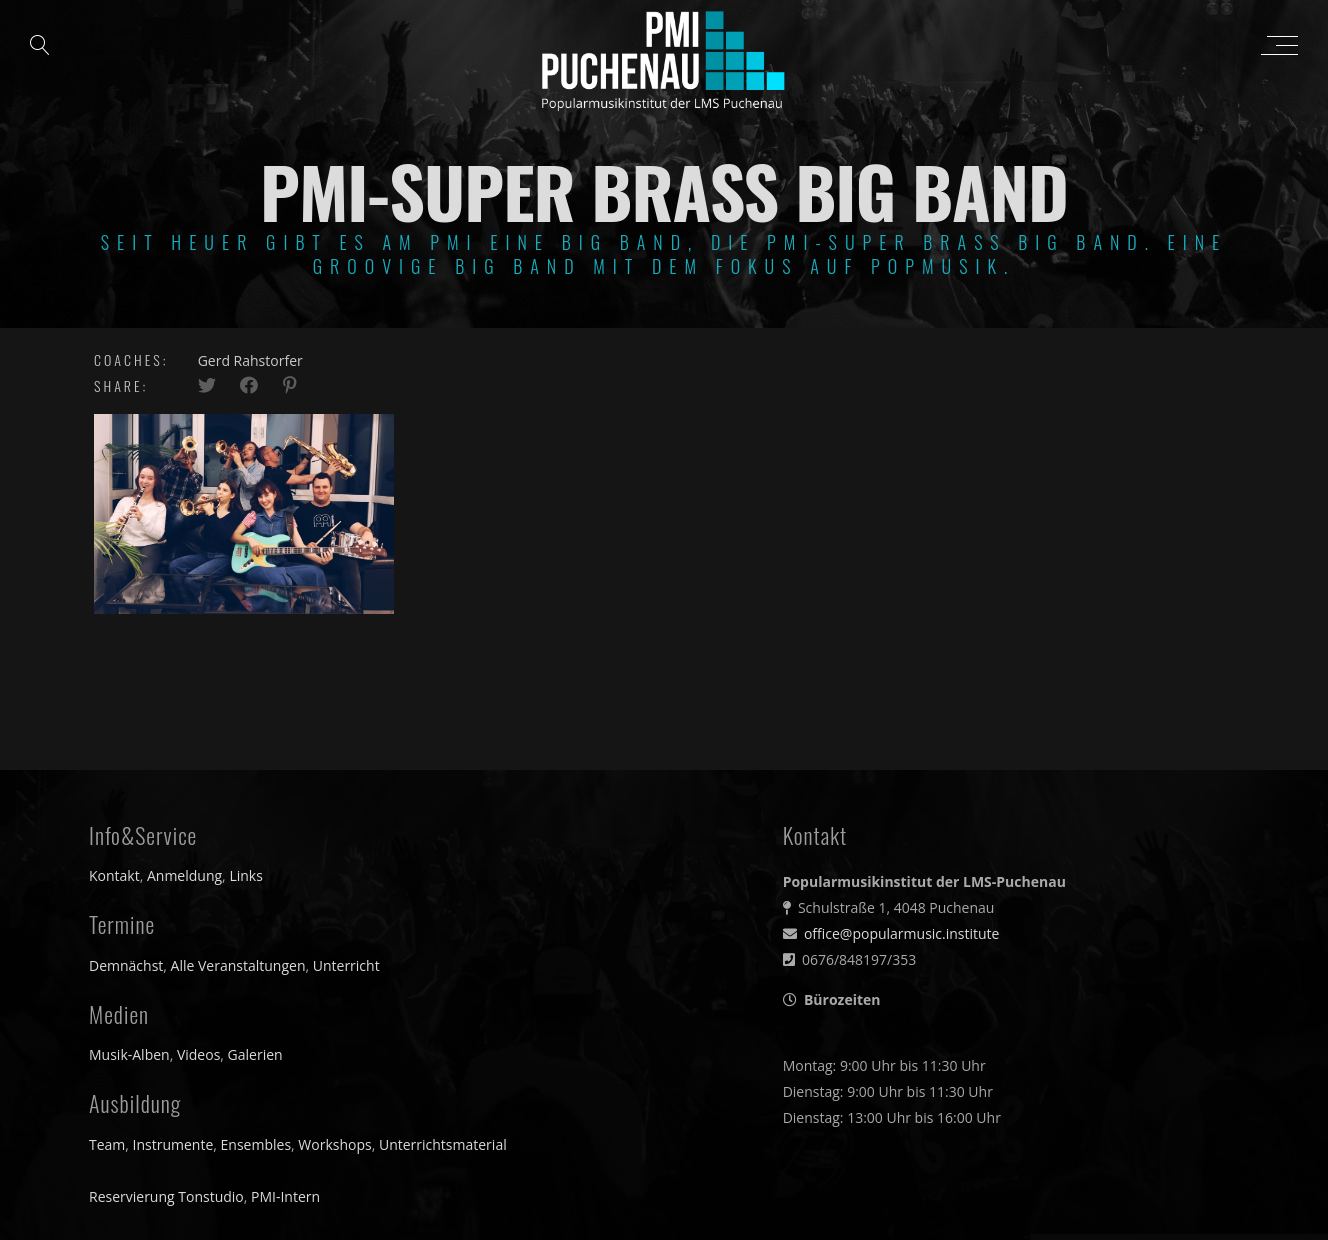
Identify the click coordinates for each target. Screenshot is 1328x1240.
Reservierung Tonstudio (166, 1196)
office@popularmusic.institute (902, 933)
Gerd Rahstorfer (250, 360)
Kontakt (114, 875)
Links (245, 875)
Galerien (255, 1054)
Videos (198, 1054)
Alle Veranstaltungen (238, 965)
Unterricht (346, 965)
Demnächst (126, 965)
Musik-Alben (129, 1054)
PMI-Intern (285, 1196)
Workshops (334, 1144)
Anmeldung (184, 875)
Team (107, 1144)
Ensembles (256, 1144)
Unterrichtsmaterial (443, 1144)
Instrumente (173, 1144)
